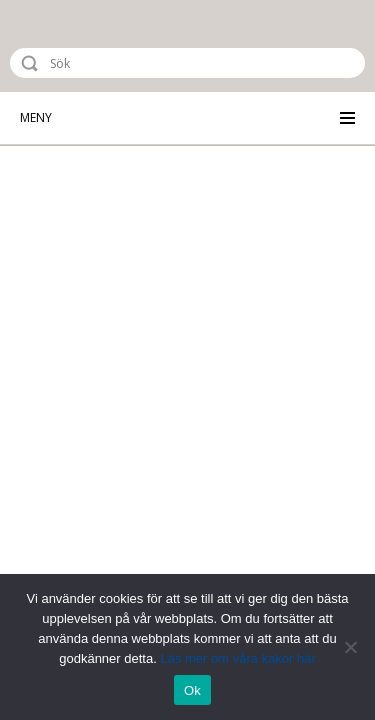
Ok (192, 690)
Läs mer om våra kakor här (237, 658)
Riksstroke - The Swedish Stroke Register (97, 46)
